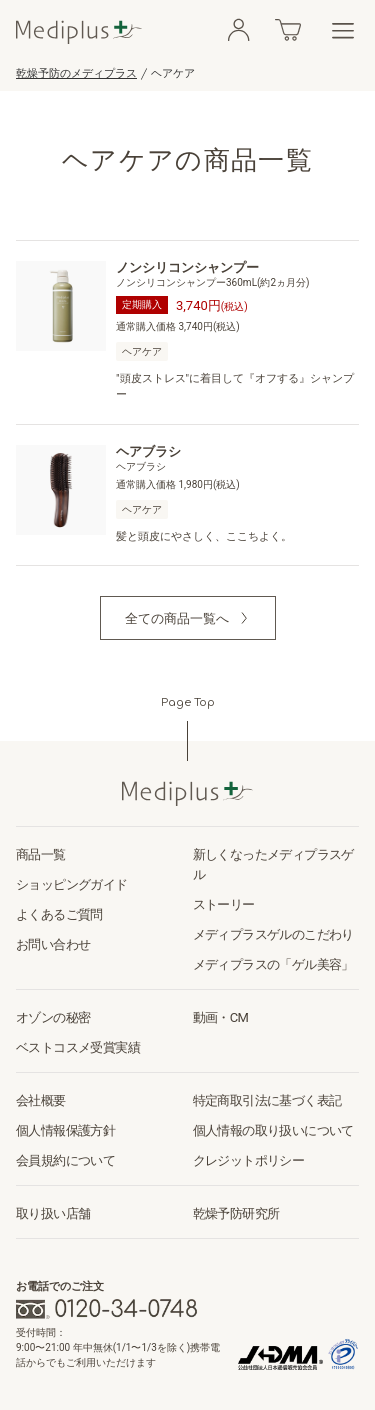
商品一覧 (41, 854)
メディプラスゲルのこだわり (273, 934)
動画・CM (221, 1017)
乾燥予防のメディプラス (76, 73)
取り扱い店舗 (53, 1213)
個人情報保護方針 (65, 1130)
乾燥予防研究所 (236, 1213)
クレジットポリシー (249, 1160)
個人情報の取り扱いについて (273, 1130)
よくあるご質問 (59, 914)
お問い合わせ (53, 944)
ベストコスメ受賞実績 (78, 1047)
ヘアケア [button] (142, 351)
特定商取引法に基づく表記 (267, 1100)
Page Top (188, 702)
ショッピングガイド (72, 884)
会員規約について (65, 1160)
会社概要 (41, 1100)
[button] (188, 618)
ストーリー (224, 904)
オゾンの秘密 (53, 1017)
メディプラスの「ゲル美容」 (273, 964)
